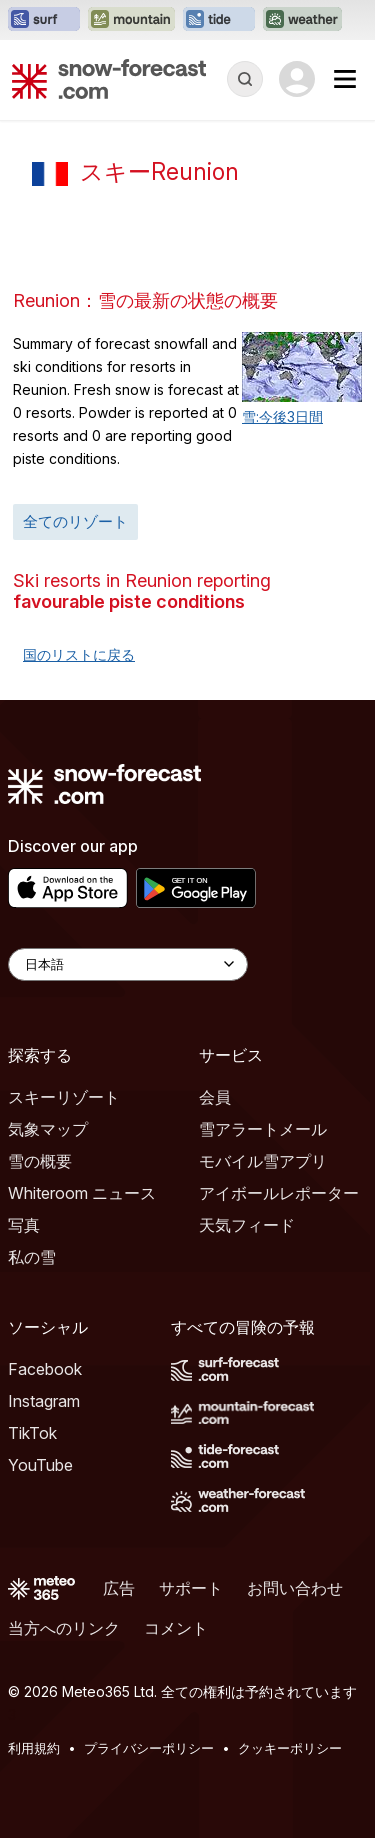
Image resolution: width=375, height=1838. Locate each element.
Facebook (45, 1369)
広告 (119, 1588)
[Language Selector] (128, 964)
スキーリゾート (64, 1097)
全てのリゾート (75, 521)
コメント (176, 1628)
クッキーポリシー (290, 1748)
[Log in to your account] (297, 79)
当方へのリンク (64, 1628)
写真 (24, 1225)
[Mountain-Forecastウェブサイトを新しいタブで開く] (131, 20)
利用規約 (34, 1748)
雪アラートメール (263, 1129)
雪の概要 (40, 1161)
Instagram (44, 1401)
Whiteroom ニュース (82, 1193)
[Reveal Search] (245, 79)
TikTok (32, 1433)
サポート (191, 1588)
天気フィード (247, 1225)
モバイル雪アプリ (263, 1161)
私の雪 (32, 1257)
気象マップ (48, 1129)
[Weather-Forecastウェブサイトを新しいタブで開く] (302, 20)
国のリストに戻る (79, 654)
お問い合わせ (295, 1588)
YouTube (40, 1465)
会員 (215, 1097)
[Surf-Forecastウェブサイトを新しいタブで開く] (44, 20)
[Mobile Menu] (345, 79)
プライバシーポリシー (149, 1748)
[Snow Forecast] (109, 79)
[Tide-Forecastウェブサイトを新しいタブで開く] (219, 20)
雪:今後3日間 (282, 416)
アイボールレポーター (279, 1193)
